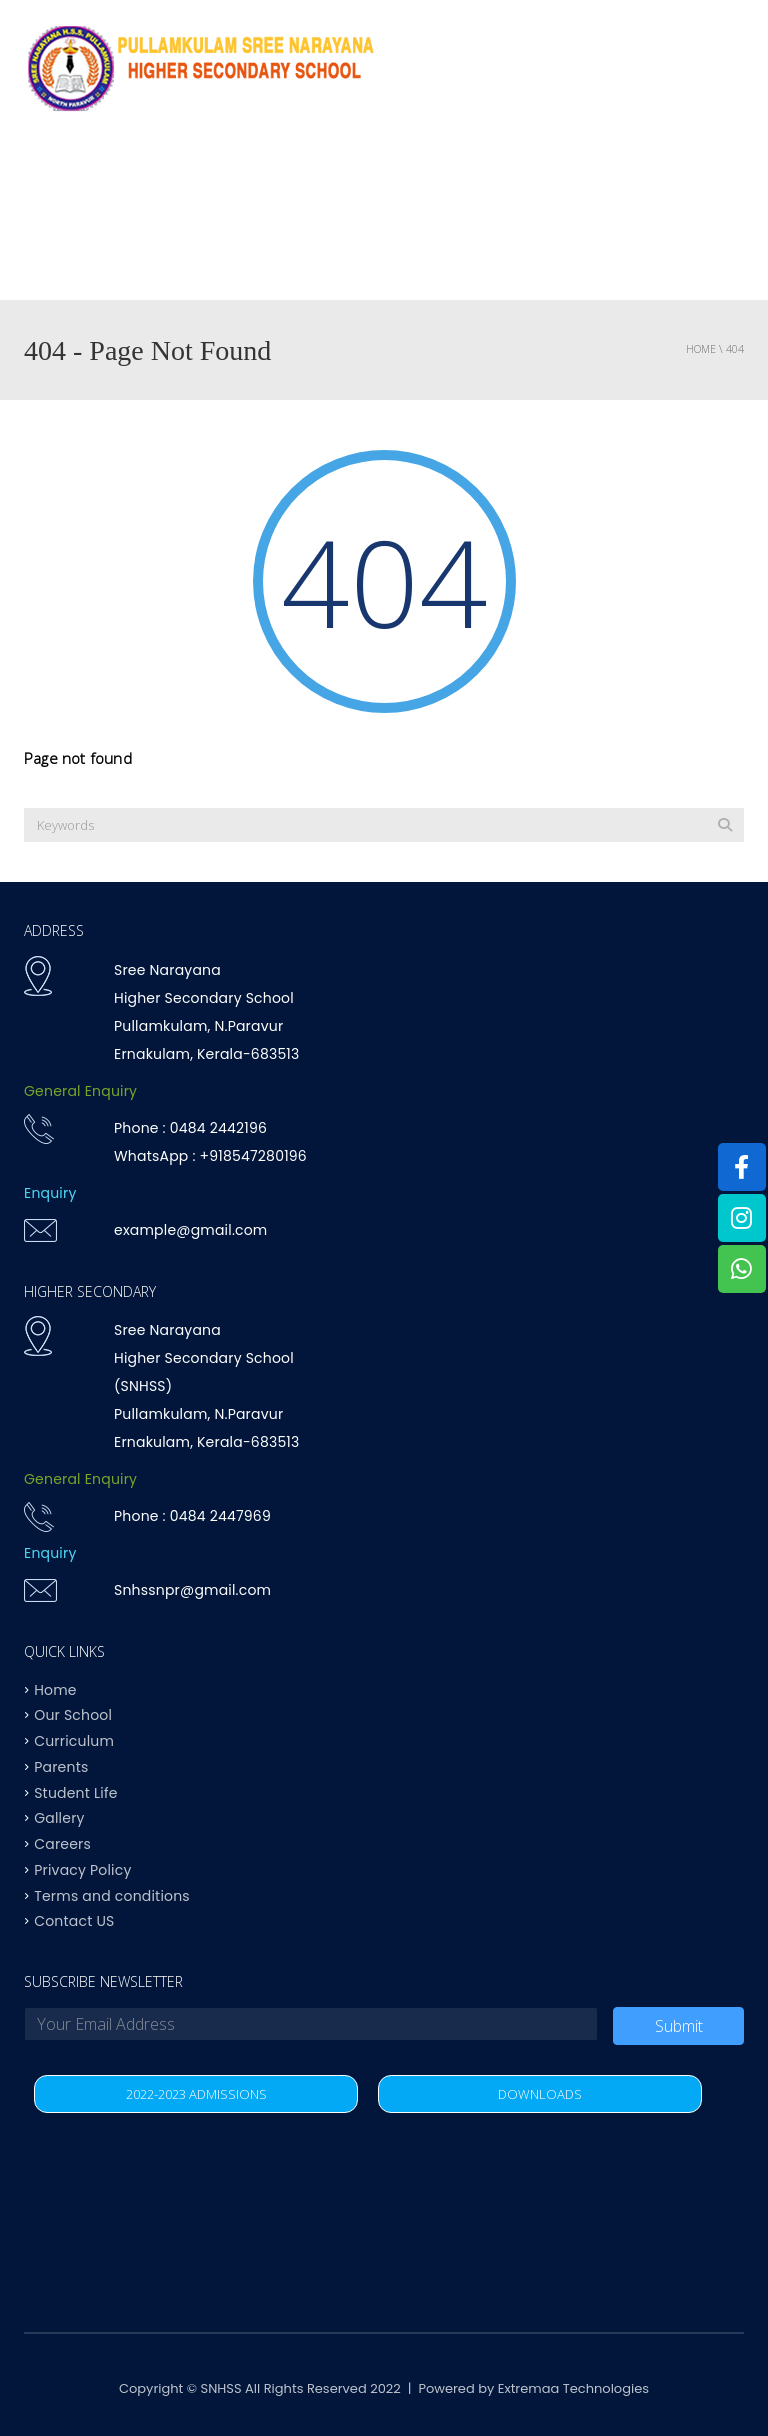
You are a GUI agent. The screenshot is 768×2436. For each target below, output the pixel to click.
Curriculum (389, 179)
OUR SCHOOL (265, 179)
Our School (73, 1715)
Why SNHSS (144, 179)
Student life (654, 179)
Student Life (75, 1792)
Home (51, 179)
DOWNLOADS (540, 2094)
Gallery (59, 1818)
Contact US (169, 259)
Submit (679, 2026)
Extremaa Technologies (573, 2388)
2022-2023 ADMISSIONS (196, 2094)
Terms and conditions (112, 1895)
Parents (61, 259)
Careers (62, 1844)
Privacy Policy (82, 1869)
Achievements (522, 179)
